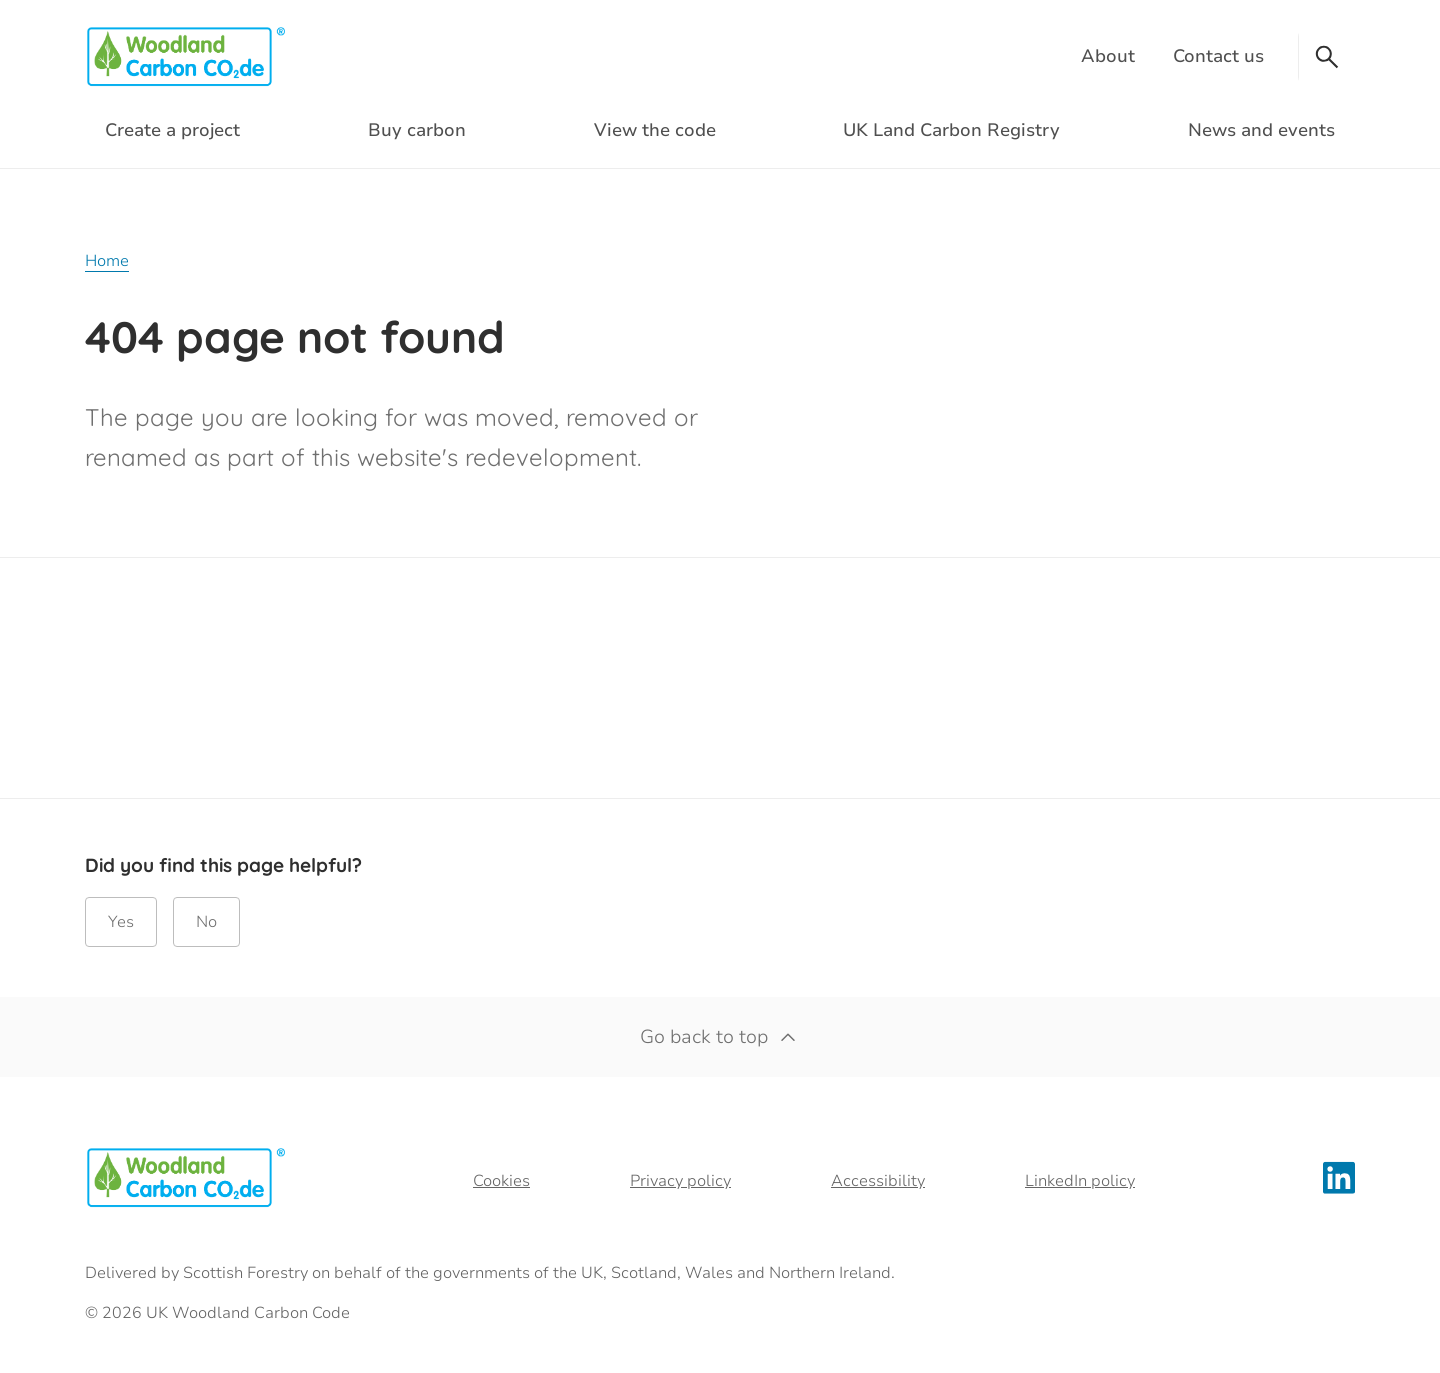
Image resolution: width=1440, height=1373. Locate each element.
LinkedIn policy (1080, 1181)
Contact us (1218, 56)
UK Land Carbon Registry (951, 130)
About (1108, 56)
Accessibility (878, 1181)
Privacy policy (680, 1181)
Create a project (172, 130)
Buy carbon (417, 130)
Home (107, 261)
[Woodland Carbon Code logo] (185, 56)
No (206, 922)
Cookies (501, 1181)
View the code (655, 130)
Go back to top (720, 1037)
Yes (121, 922)
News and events (1261, 130)
